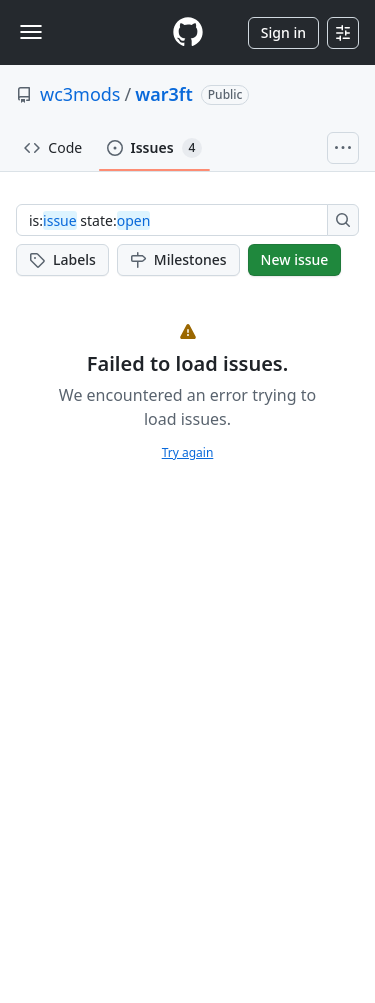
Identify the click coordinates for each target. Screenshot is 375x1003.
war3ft (164, 94)
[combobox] (177, 220)
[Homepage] (188, 32)
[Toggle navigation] (31, 32)
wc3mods (80, 94)
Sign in (283, 32)
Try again (188, 452)
